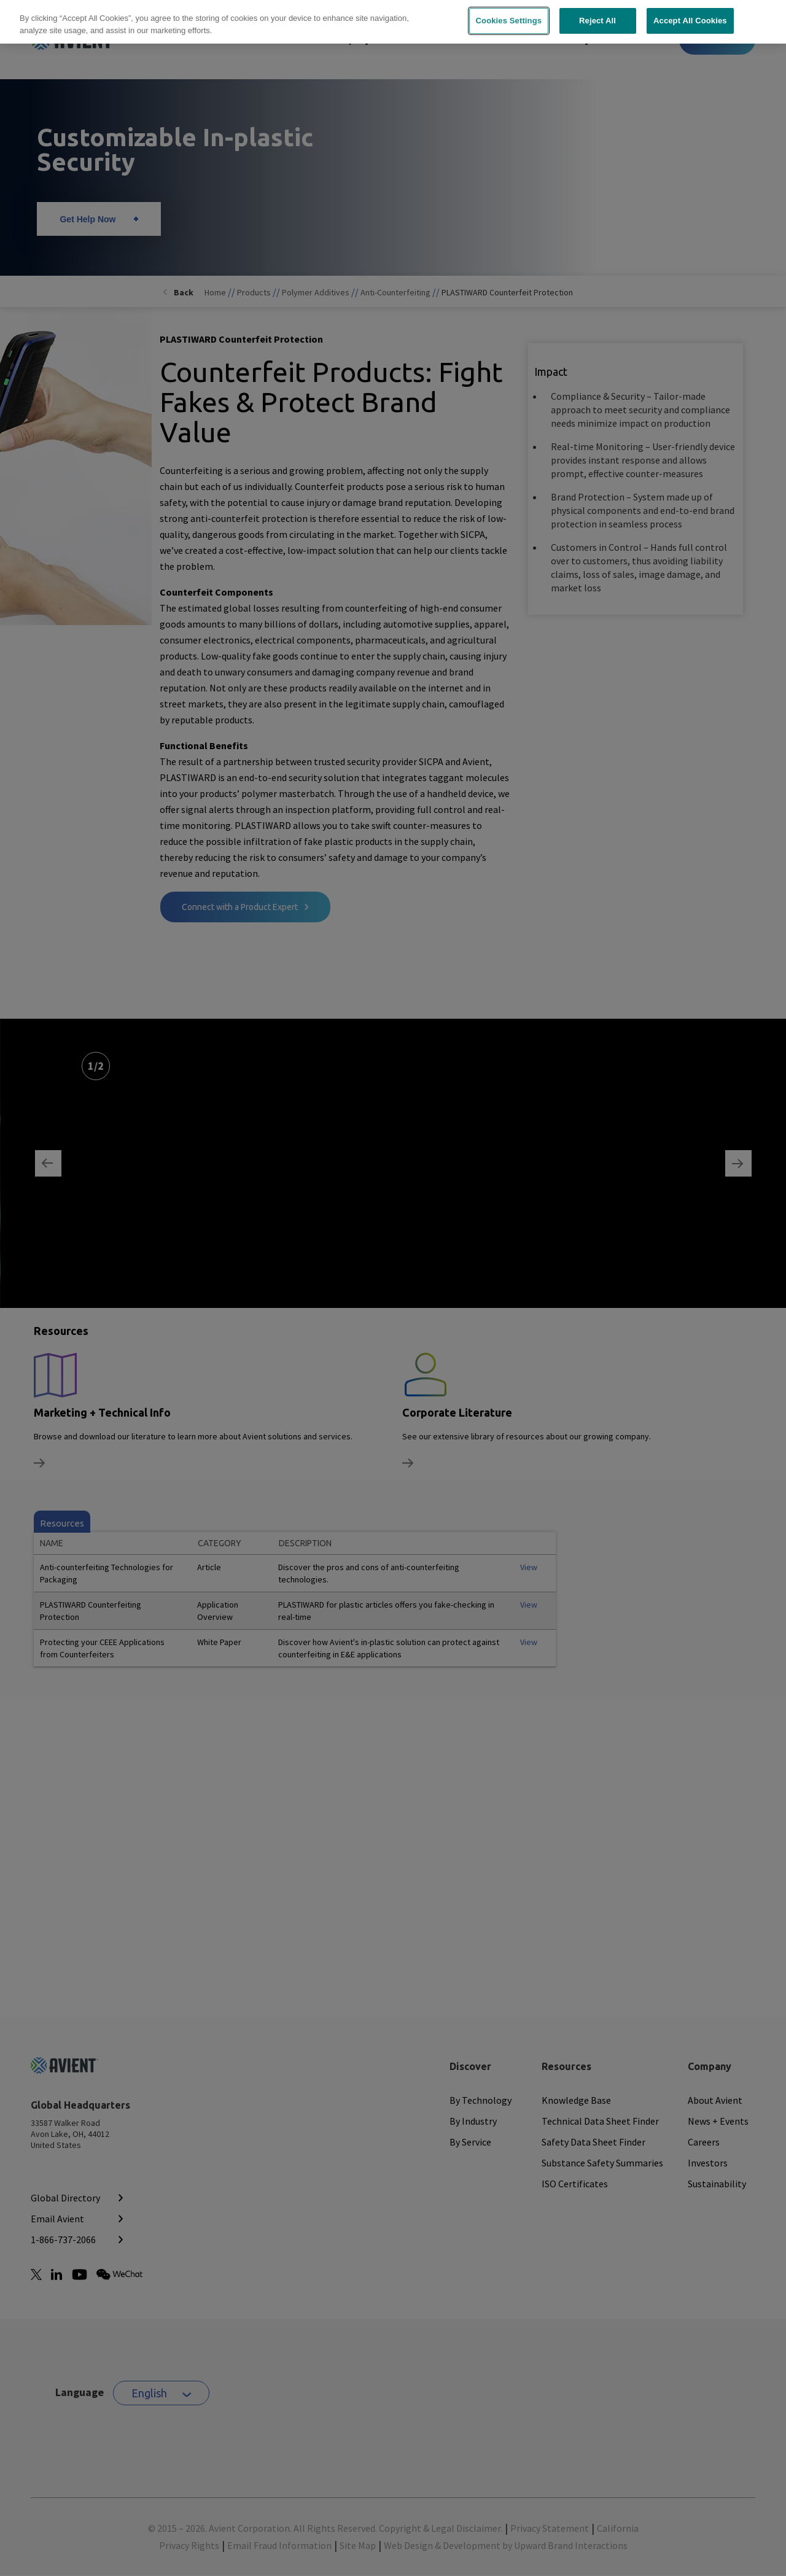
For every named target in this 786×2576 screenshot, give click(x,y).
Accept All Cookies (690, 13)
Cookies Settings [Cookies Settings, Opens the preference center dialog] (509, 13)
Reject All (597, 13)
